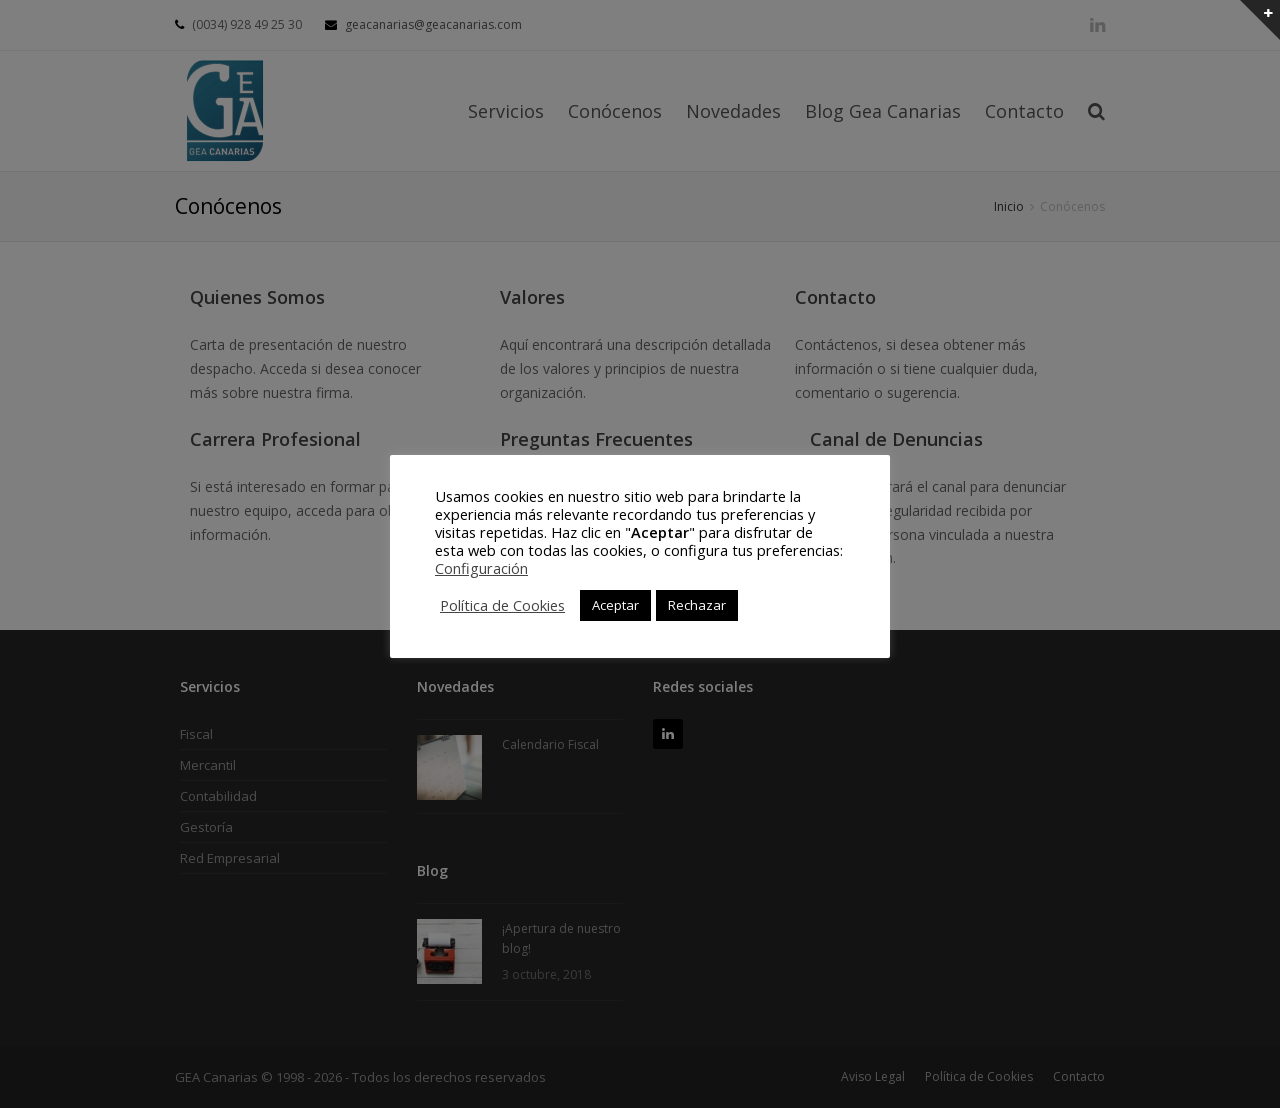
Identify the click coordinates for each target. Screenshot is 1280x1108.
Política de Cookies (502, 605)
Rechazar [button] (697, 605)
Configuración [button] (481, 568)
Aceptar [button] (615, 605)
